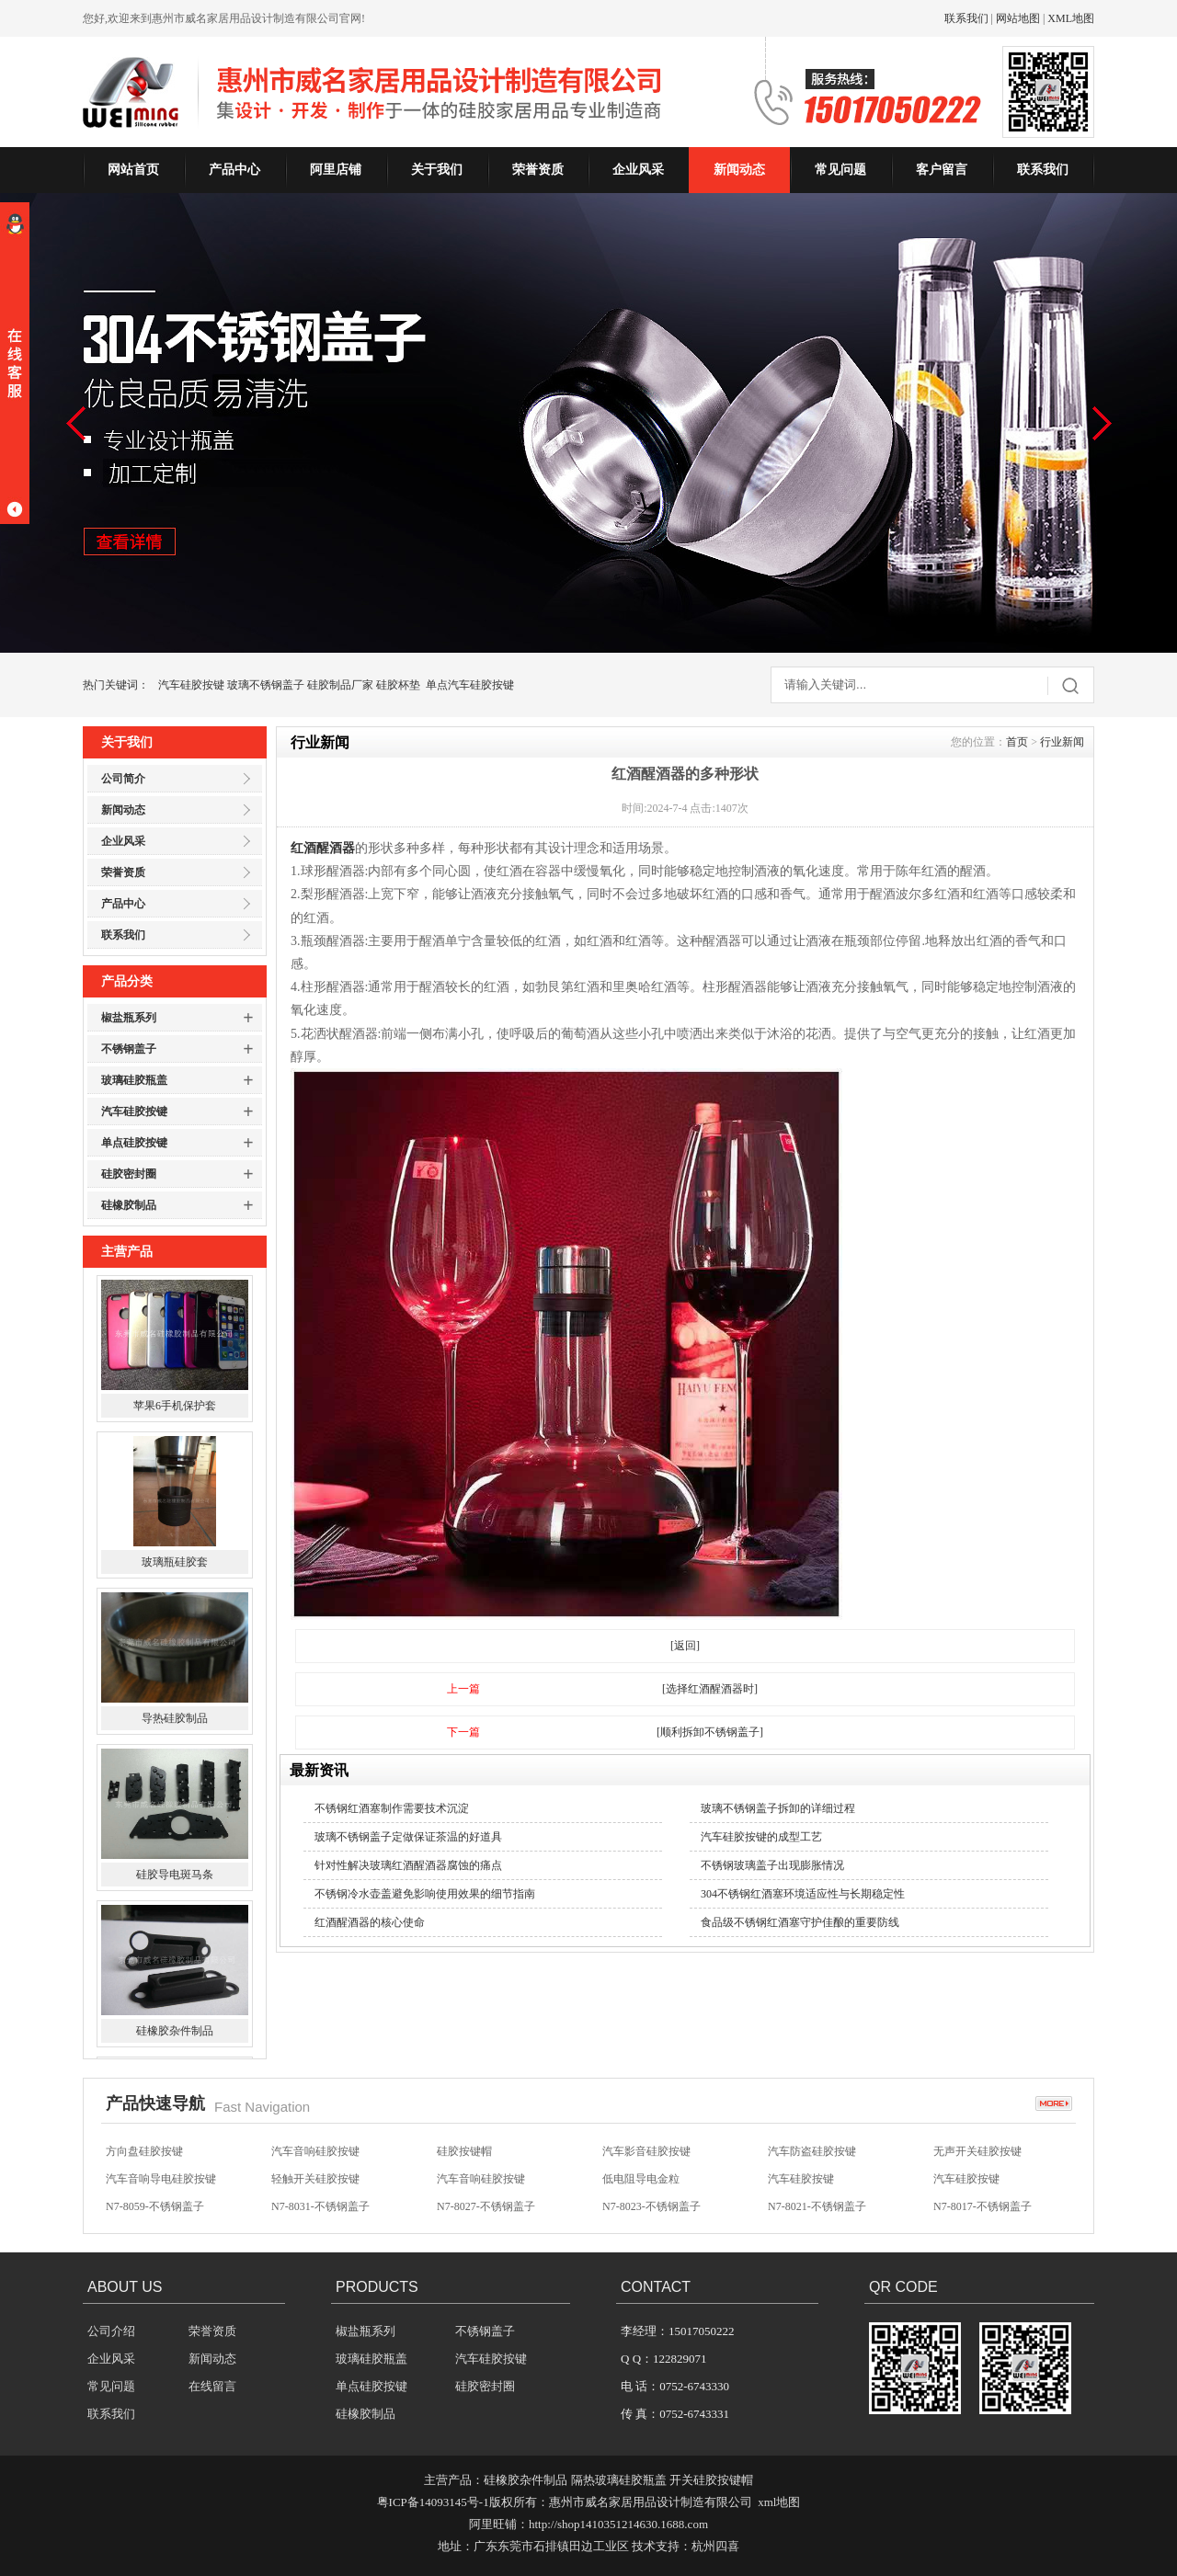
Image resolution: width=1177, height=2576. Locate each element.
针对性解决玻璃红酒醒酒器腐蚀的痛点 (408, 1865)
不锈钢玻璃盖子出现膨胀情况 (772, 1865)
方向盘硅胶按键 (144, 2151)
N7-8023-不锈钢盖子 (651, 2206)
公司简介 (123, 778)
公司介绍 (111, 2331)
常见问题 (840, 170)
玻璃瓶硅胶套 (175, 1563)
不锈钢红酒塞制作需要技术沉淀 (391, 1808)
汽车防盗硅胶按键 (812, 2151)
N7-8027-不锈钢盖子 (486, 2206)
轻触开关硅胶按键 (315, 2178)
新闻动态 (739, 170)
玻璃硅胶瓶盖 (134, 1080)
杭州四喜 (715, 2546)
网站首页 (133, 170)
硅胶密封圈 (128, 1174)
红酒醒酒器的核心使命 (369, 1922)
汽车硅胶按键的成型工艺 (761, 1836)
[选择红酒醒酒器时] (710, 1688)
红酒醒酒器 (323, 848)
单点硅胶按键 (134, 1142)
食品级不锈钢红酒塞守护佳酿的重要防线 (800, 1922)
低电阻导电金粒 (641, 2178)
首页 (1017, 741)
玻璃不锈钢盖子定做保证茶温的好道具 (408, 1836)
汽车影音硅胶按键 (646, 2151)
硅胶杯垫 (398, 684)
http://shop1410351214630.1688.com (618, 2524)
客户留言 (941, 170)
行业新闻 (1062, 741)
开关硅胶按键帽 (711, 2480)
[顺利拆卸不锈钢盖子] (710, 1732)
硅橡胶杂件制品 (174, 2032)
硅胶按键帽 (464, 2151)
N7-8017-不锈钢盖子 (982, 2206)
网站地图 (1018, 18)
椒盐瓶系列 (128, 1017)
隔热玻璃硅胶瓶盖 (619, 2480)
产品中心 (234, 170)
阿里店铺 (335, 170)
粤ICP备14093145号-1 (433, 2502)
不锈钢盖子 (128, 1049)
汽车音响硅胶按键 (315, 2151)
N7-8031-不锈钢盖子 (320, 2206)
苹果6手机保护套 (174, 1407)
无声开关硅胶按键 (977, 2151)
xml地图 (779, 2502)
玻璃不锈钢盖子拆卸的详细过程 (778, 1808)
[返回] (685, 1645)
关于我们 (437, 170)
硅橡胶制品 (128, 1205)
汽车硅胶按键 (191, 684)
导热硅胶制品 (175, 1720)
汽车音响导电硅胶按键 (161, 2178)
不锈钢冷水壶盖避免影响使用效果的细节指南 (424, 1893)
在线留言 (212, 2386)
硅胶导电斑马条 (174, 1876)
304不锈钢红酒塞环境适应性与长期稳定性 (803, 1893)
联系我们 (966, 18)
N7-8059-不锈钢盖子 (155, 2206)
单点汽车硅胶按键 (470, 684)
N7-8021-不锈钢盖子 (817, 2206)
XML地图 (1070, 18)
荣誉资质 (538, 170)
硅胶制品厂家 (340, 684)
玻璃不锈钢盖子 (265, 684)
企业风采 (638, 170)
